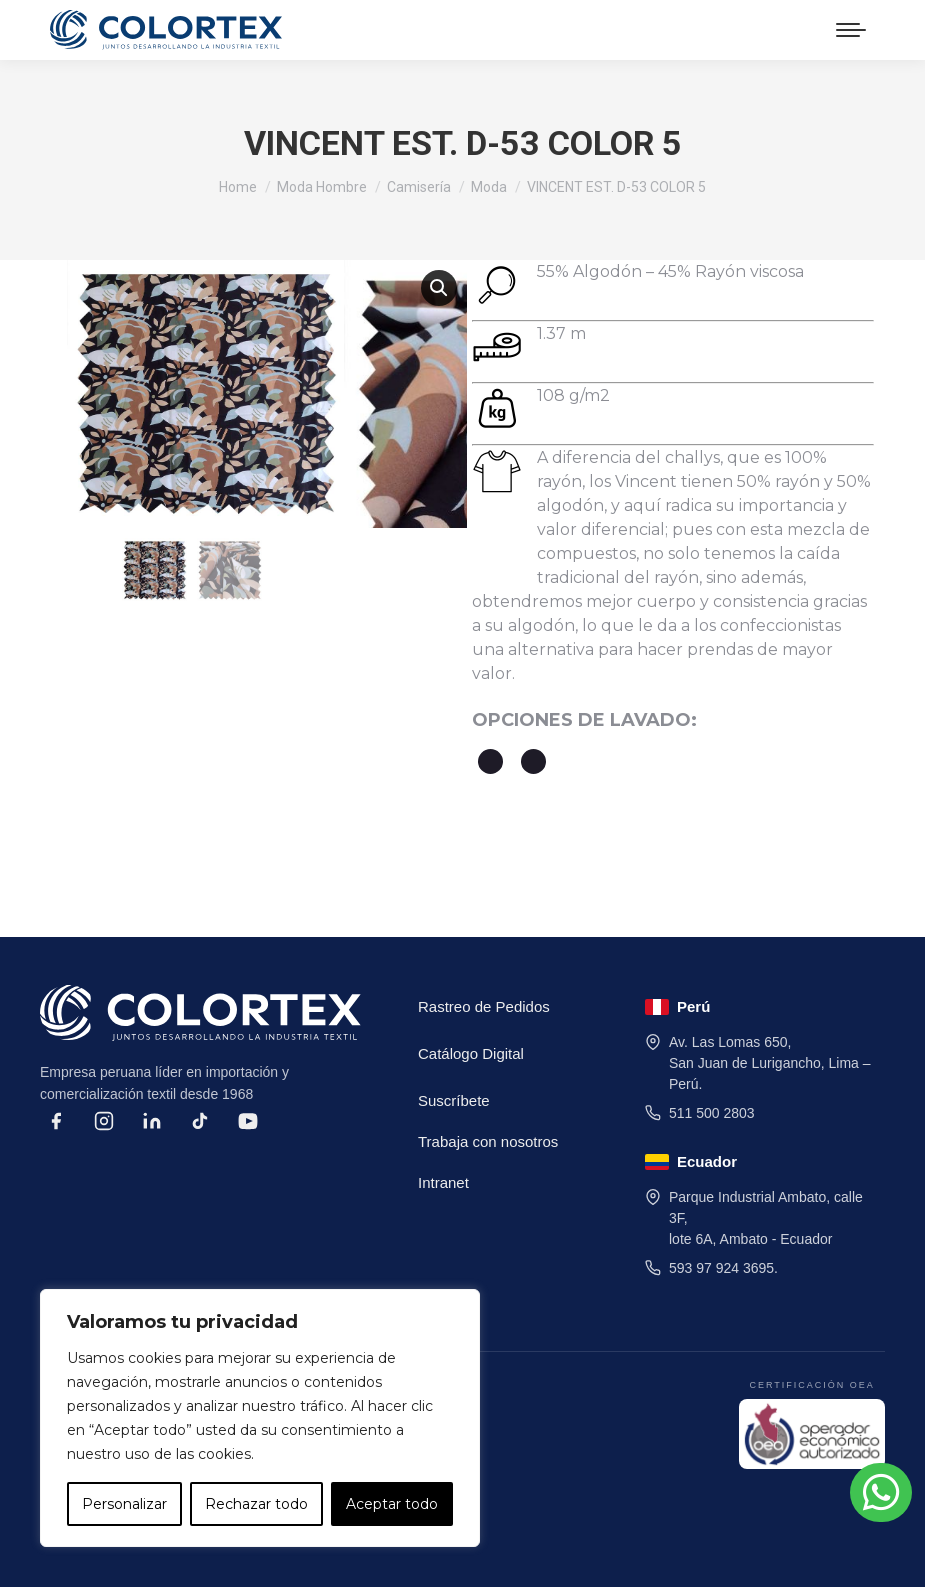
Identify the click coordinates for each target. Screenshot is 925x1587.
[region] (260, 1418)
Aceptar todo (392, 1504)
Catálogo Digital (471, 1053)
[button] (439, 288)
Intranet (443, 1182)
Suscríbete (454, 1100)
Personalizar (124, 1504)
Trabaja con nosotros (488, 1141)
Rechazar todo (256, 1504)
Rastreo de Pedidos (484, 1006)
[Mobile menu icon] (851, 30)
